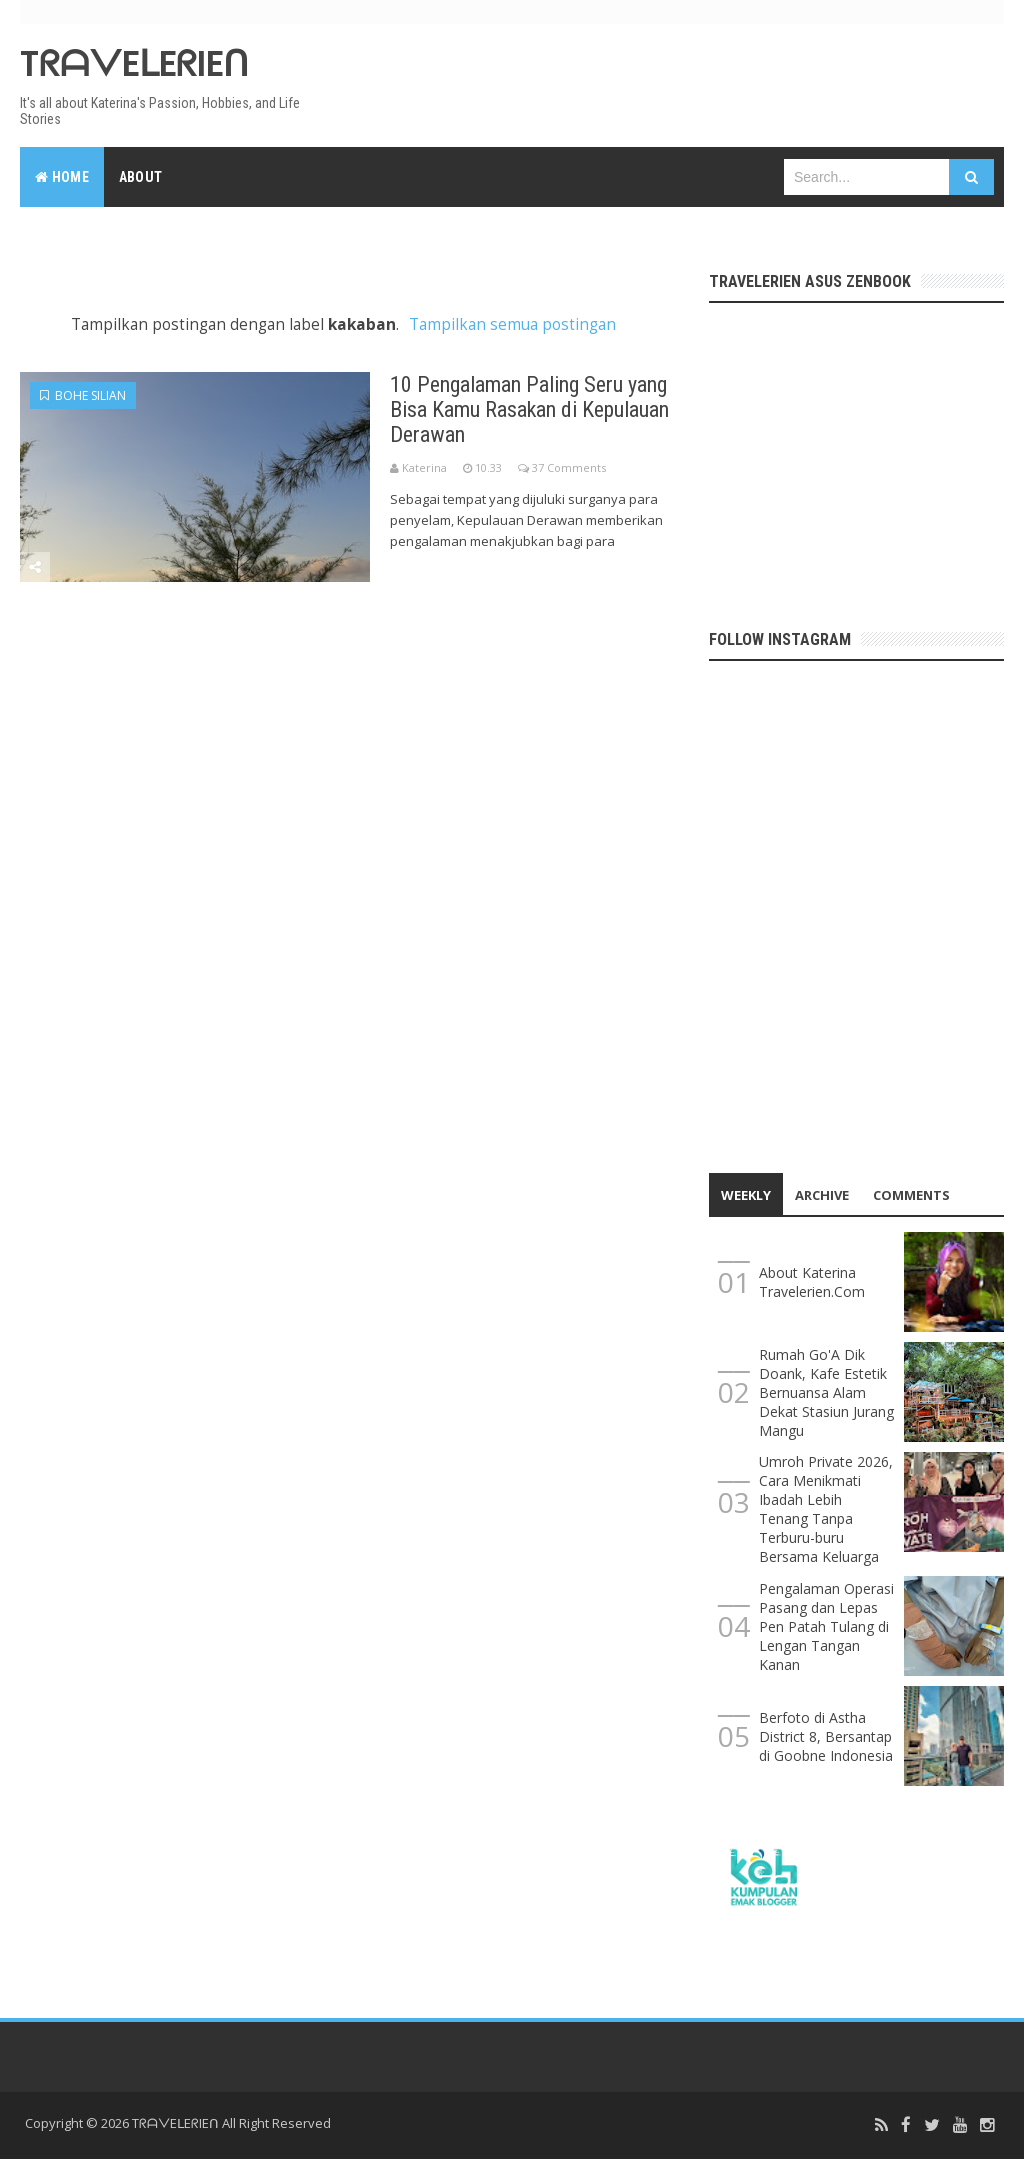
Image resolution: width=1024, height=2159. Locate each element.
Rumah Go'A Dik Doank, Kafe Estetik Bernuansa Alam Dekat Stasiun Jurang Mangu (826, 1392)
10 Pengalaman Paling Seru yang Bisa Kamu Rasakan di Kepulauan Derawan (529, 409)
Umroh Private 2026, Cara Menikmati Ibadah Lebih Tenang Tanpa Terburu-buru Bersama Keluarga (826, 1509)
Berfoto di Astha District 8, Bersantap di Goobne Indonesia (826, 1736)
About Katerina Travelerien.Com (812, 1282)
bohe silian (83, 395)
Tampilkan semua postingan (512, 324)
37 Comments (569, 467)
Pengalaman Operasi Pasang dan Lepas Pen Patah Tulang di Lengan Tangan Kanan (826, 1626)
